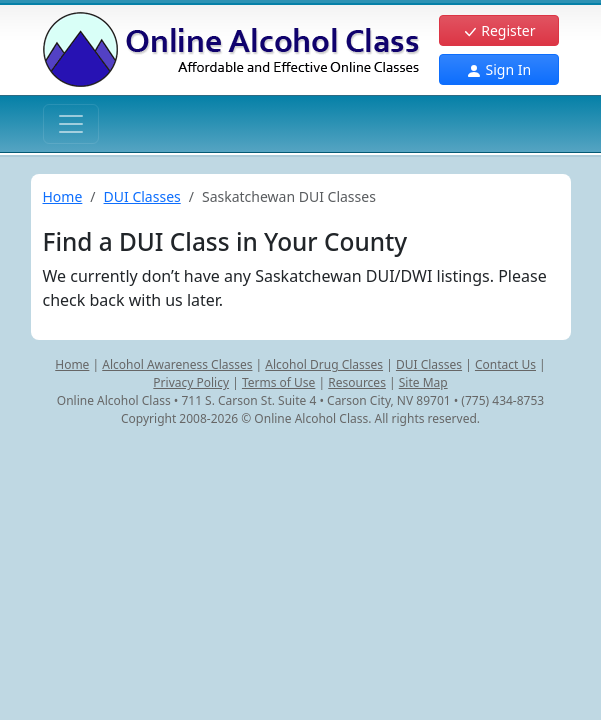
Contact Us (505, 364)
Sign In (498, 69)
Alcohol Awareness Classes (177, 364)
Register (499, 30)
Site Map (423, 382)
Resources (357, 382)
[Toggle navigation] (71, 124)
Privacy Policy (191, 382)
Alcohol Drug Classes (324, 364)
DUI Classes (142, 196)
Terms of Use (278, 382)
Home (63, 196)
